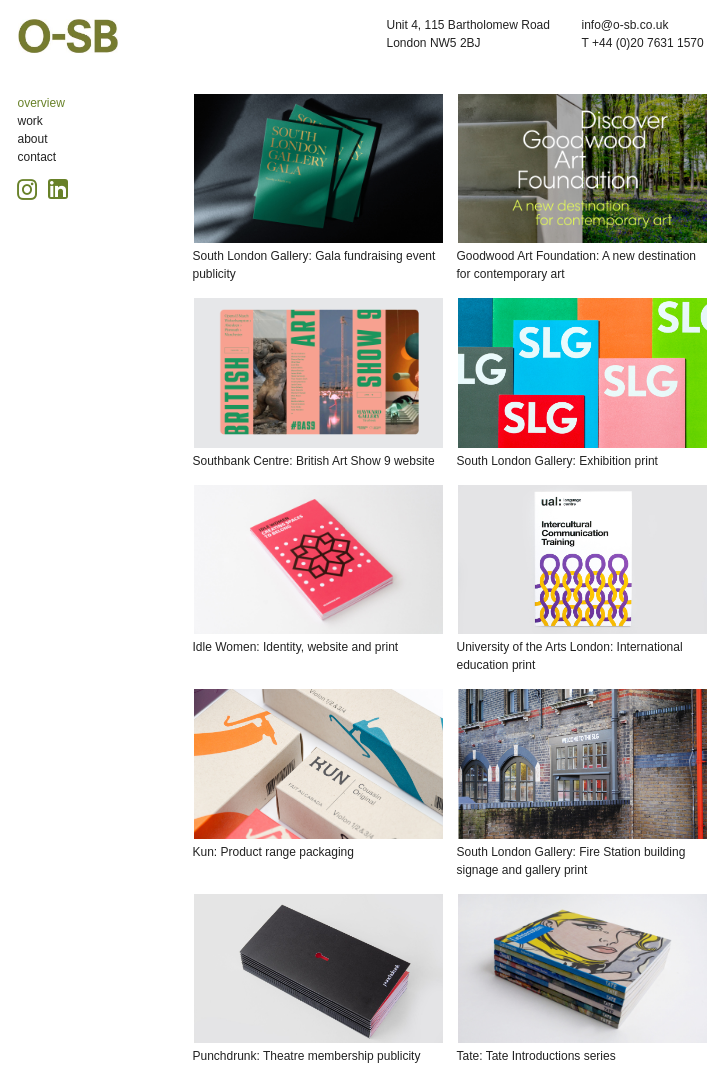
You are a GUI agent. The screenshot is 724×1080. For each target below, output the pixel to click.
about (33, 139)
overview (41, 103)
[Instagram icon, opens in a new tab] (30, 186)
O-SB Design (68, 36)
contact (37, 157)
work (30, 121)
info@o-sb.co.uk (625, 25)
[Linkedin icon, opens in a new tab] (58, 187)
